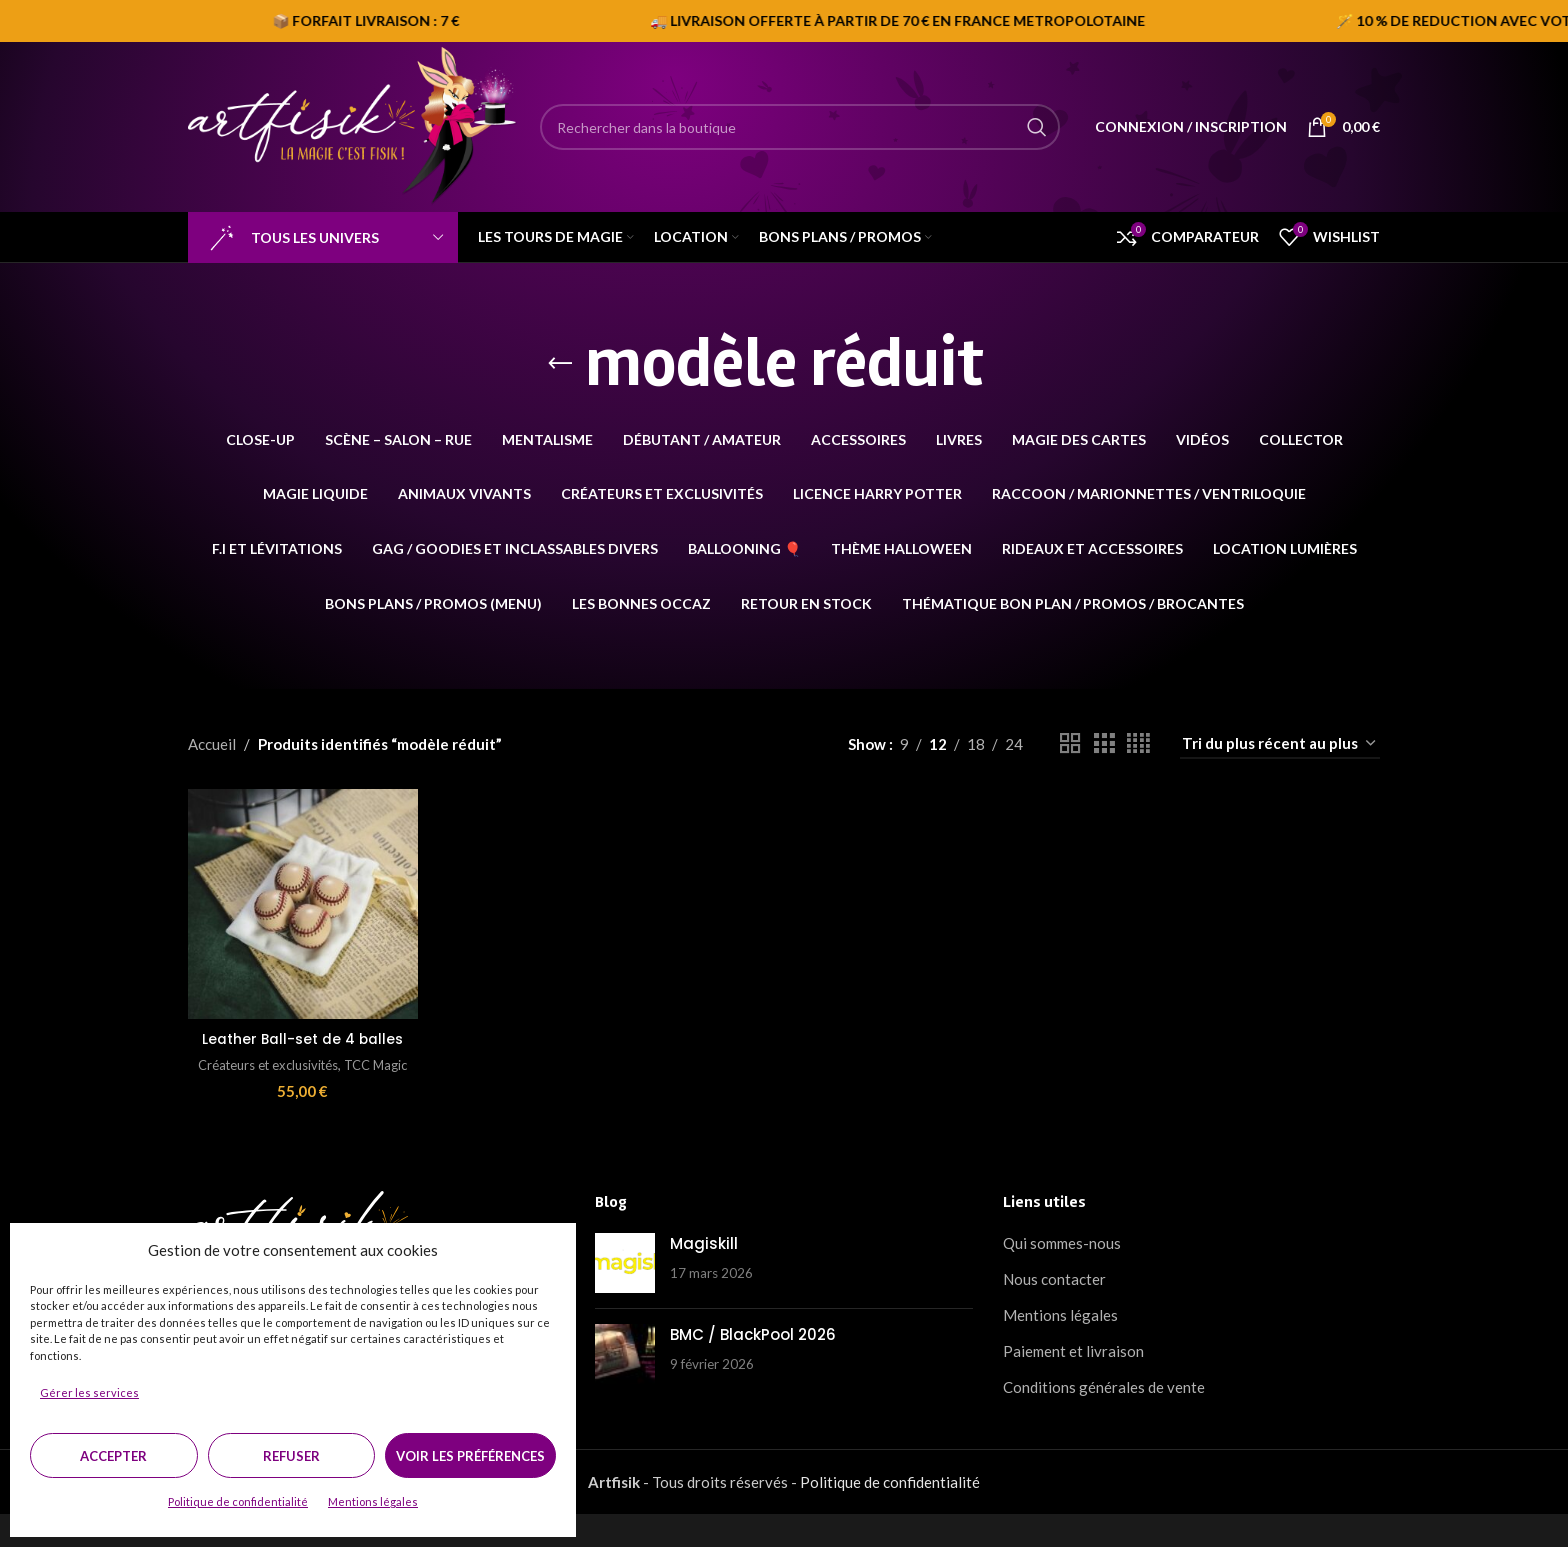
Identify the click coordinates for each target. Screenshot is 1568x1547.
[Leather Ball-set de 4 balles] (299, 900)
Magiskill (704, 1277)
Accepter (113, 1456)
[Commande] (1280, 744)
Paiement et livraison (1073, 1385)
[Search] (800, 127)
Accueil (212, 744)
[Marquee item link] (829, 21)
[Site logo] (354, 125)
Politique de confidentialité (238, 1501)
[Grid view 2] (1070, 743)
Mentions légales (373, 1501)
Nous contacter (1054, 1313)
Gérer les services (89, 1392)
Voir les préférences (470, 1456)
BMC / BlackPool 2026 (753, 1368)
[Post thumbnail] (625, 1297)
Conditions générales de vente (1104, 1421)
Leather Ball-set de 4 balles (299, 1041)
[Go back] (560, 364)
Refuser (291, 1456)
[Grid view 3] (1104, 743)
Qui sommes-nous (1062, 1277)
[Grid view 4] (1138, 743)
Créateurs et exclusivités (282, 1077)
